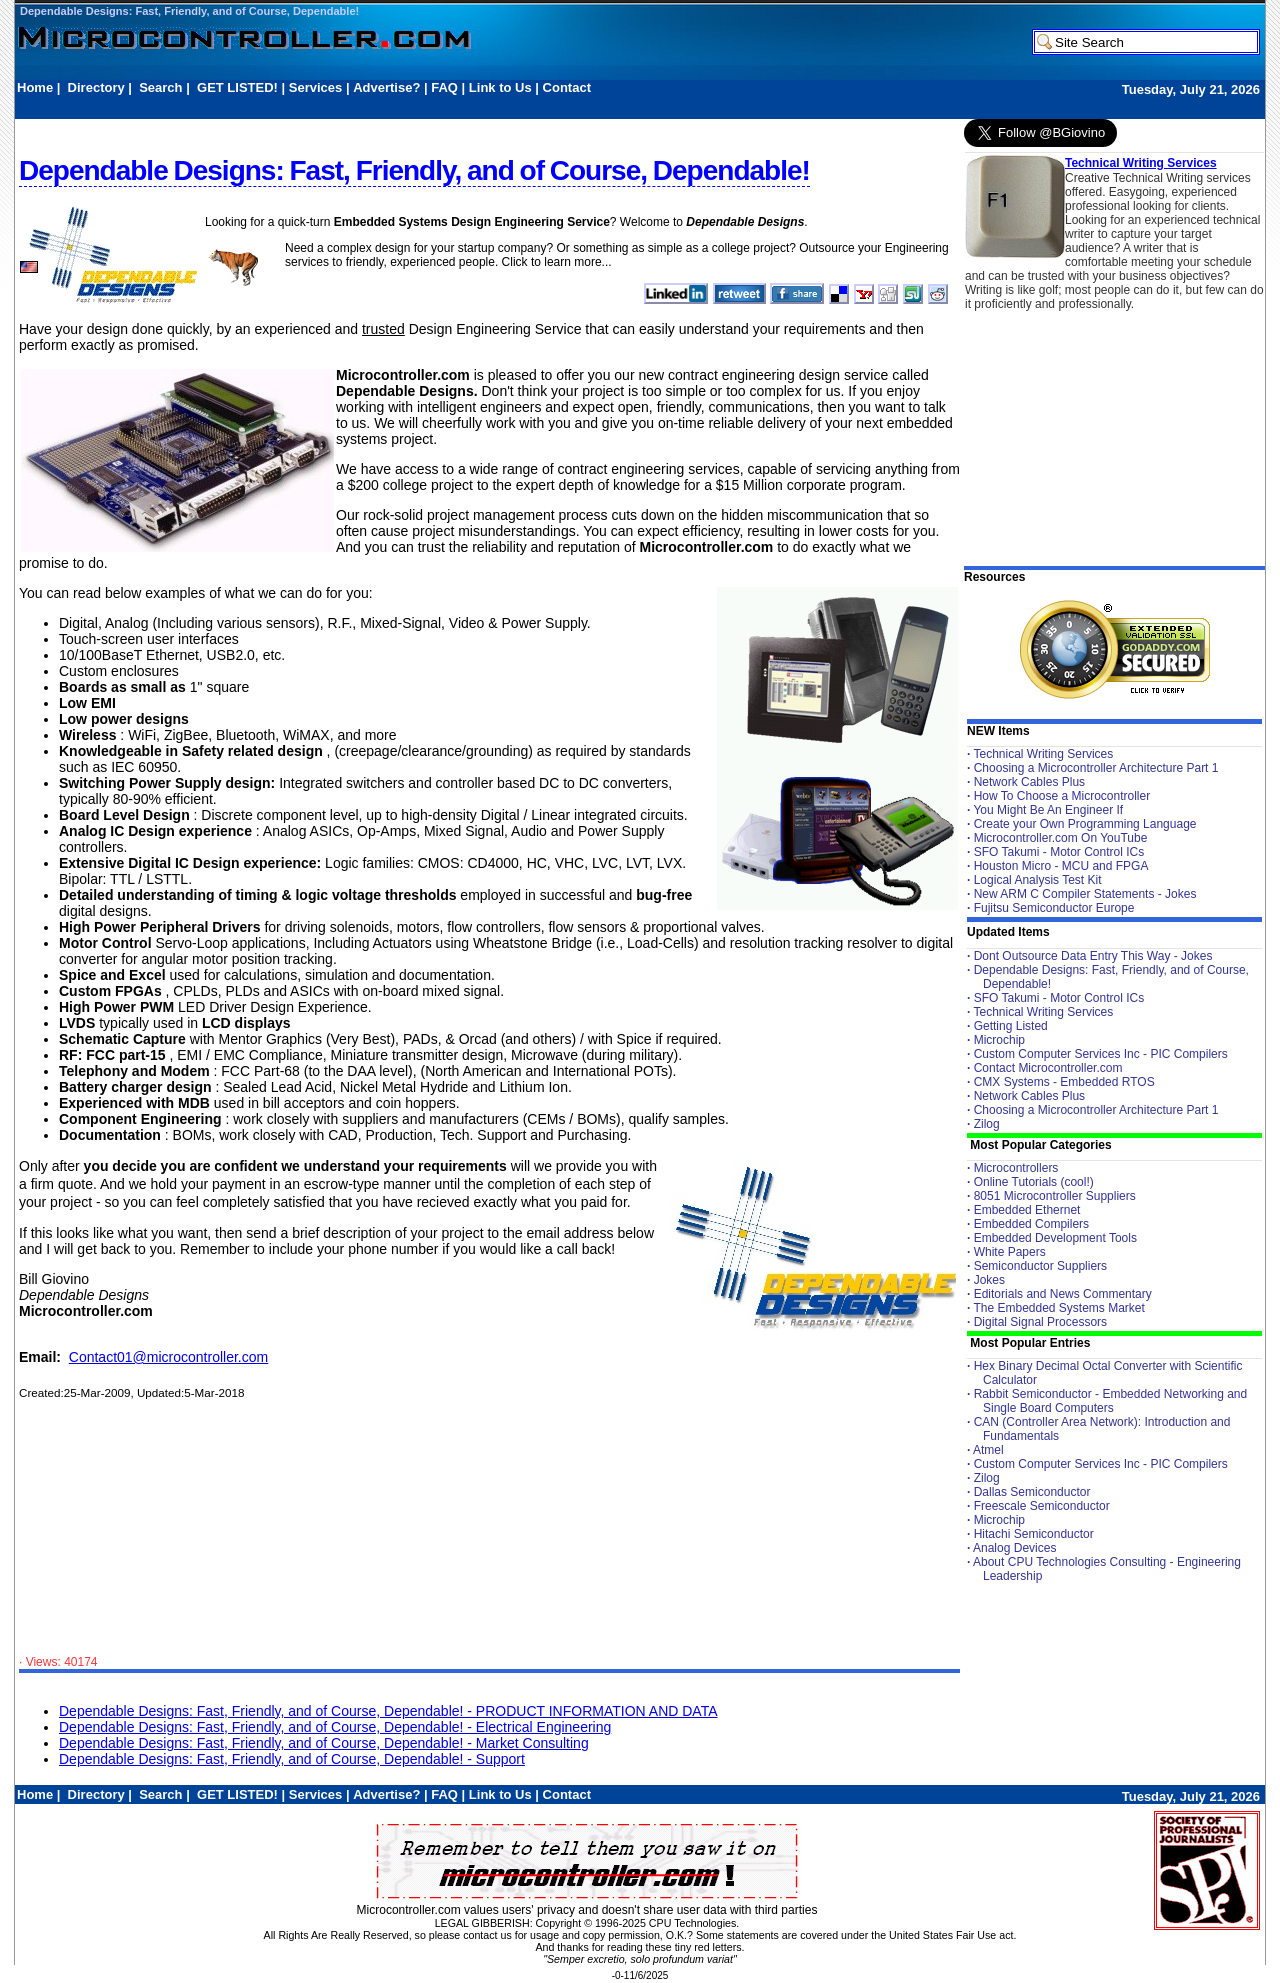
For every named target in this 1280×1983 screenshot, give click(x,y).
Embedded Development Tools (1055, 1238)
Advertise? (386, 87)
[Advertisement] (381, 106)
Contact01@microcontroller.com (168, 1357)
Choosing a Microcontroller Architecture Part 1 (1096, 768)
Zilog (987, 1124)
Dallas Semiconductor (1032, 1492)
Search (160, 87)
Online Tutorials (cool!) (1034, 1182)
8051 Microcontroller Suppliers (1055, 1196)
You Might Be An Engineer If (1048, 810)
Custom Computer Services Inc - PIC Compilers (1101, 1054)
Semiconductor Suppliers (1040, 1266)
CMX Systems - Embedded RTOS (1064, 1082)
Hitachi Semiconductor (1034, 1534)
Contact (567, 87)
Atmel (988, 1450)
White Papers (1010, 1252)
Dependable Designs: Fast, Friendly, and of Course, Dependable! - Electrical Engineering (335, 1727)
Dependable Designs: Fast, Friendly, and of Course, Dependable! (189, 11)
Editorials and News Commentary (1063, 1294)
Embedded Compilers (1031, 1224)
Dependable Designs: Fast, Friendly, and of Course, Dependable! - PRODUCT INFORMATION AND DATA (388, 1711)
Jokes (989, 1280)
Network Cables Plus (1029, 782)
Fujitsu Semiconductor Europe (1054, 908)
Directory (96, 87)
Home (35, 87)
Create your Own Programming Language (1085, 824)
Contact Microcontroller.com (1048, 1068)
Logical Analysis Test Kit (1038, 880)
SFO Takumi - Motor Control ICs (1059, 852)
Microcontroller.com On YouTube (1061, 838)
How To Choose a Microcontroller (1062, 796)
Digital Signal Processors (1040, 1322)
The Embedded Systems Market (1058, 1308)
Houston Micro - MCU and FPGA (1061, 866)
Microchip (999, 1040)
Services (316, 87)
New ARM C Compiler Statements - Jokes (1085, 894)
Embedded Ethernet (1027, 1210)
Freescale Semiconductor (1042, 1506)
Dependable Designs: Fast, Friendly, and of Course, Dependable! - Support (292, 1759)
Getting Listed (1011, 1026)
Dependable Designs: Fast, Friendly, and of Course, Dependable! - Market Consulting (324, 1743)
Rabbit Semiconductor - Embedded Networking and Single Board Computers (1110, 1401)
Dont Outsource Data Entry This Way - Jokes (1093, 956)
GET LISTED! (237, 87)
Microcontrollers (1016, 1168)
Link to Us (500, 87)
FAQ (444, 87)
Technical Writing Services (1141, 163)
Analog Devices (1014, 1548)
